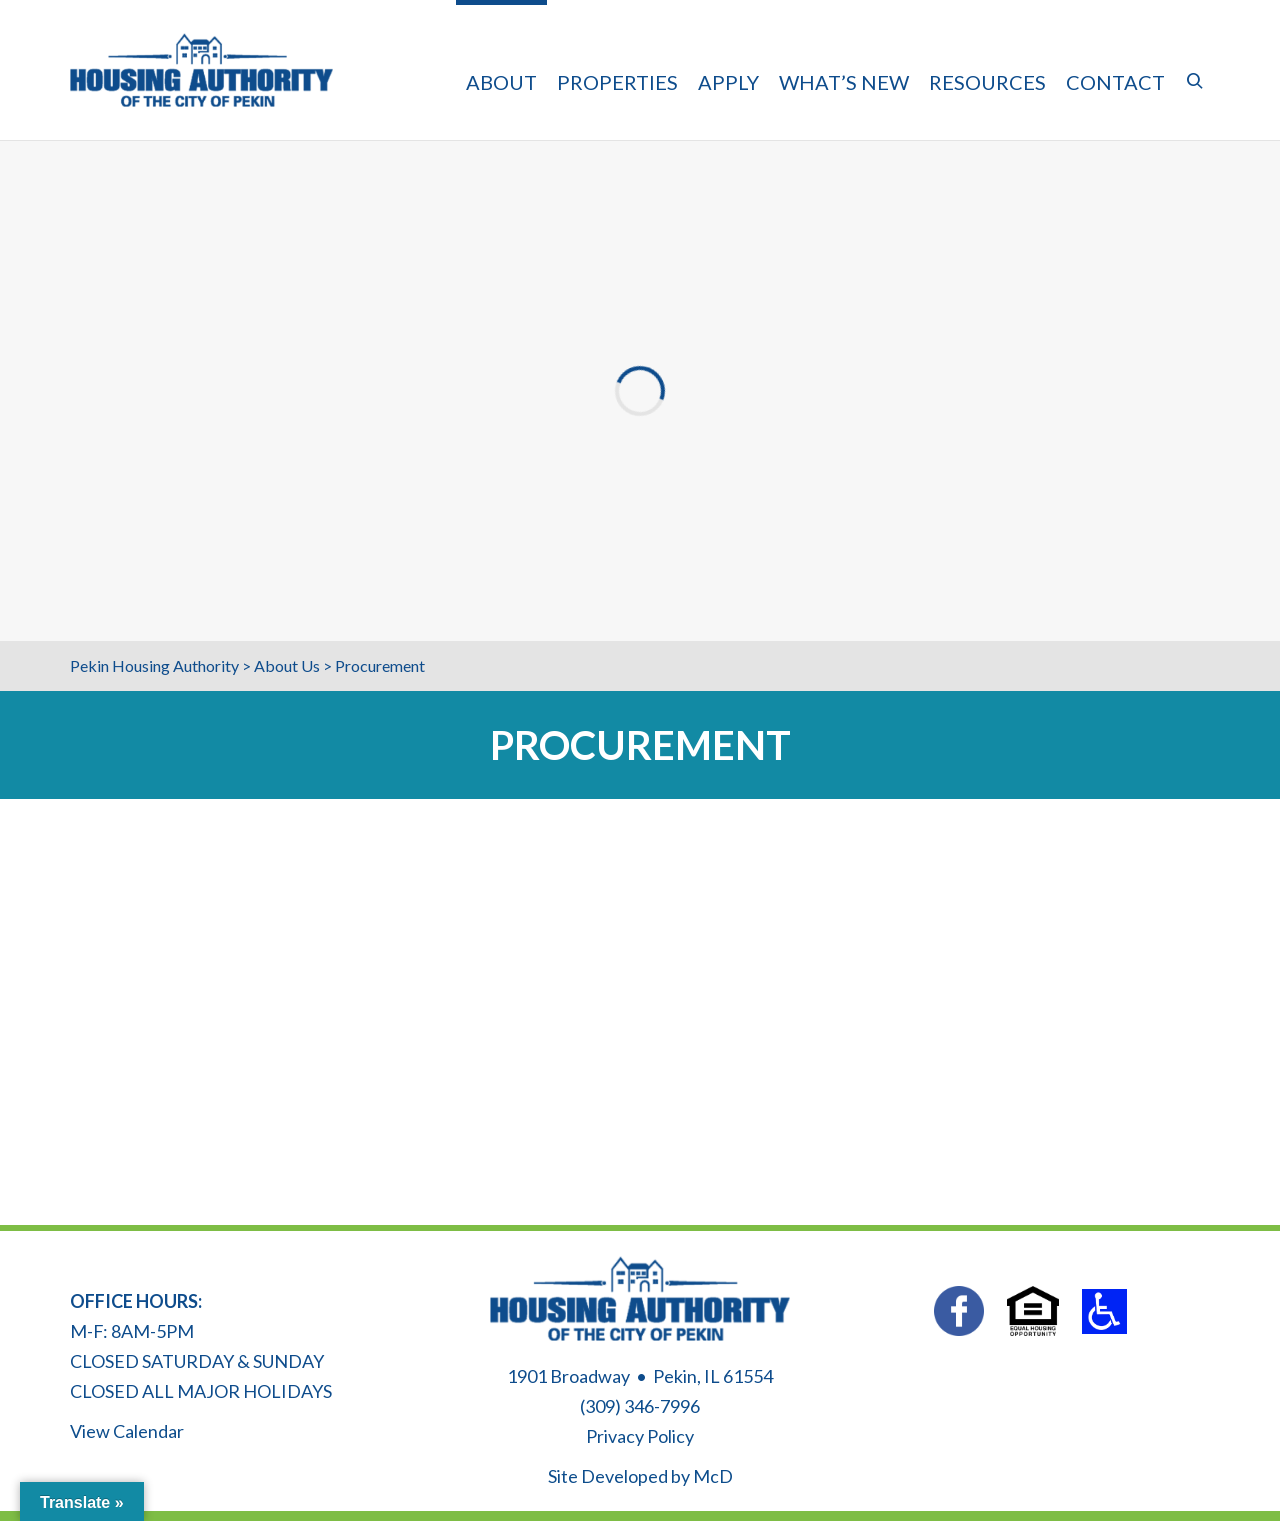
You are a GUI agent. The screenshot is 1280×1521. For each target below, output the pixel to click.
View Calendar (127, 1431)
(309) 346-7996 (640, 1406)
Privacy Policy (640, 1436)
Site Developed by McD (640, 1476)
